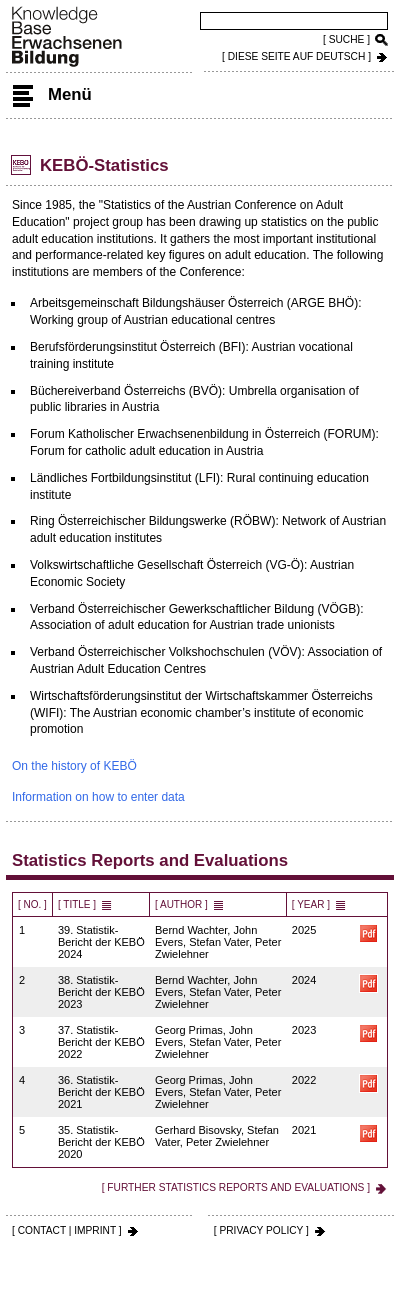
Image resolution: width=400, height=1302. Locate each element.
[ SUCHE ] (346, 39)
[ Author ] (181, 904)
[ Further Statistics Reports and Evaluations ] (236, 1187)
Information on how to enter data (98, 797)
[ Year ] (311, 904)
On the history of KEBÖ (74, 766)
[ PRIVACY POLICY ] (261, 1230)
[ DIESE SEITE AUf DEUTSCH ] (296, 56)
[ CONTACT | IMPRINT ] (67, 1230)
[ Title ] (77, 904)
